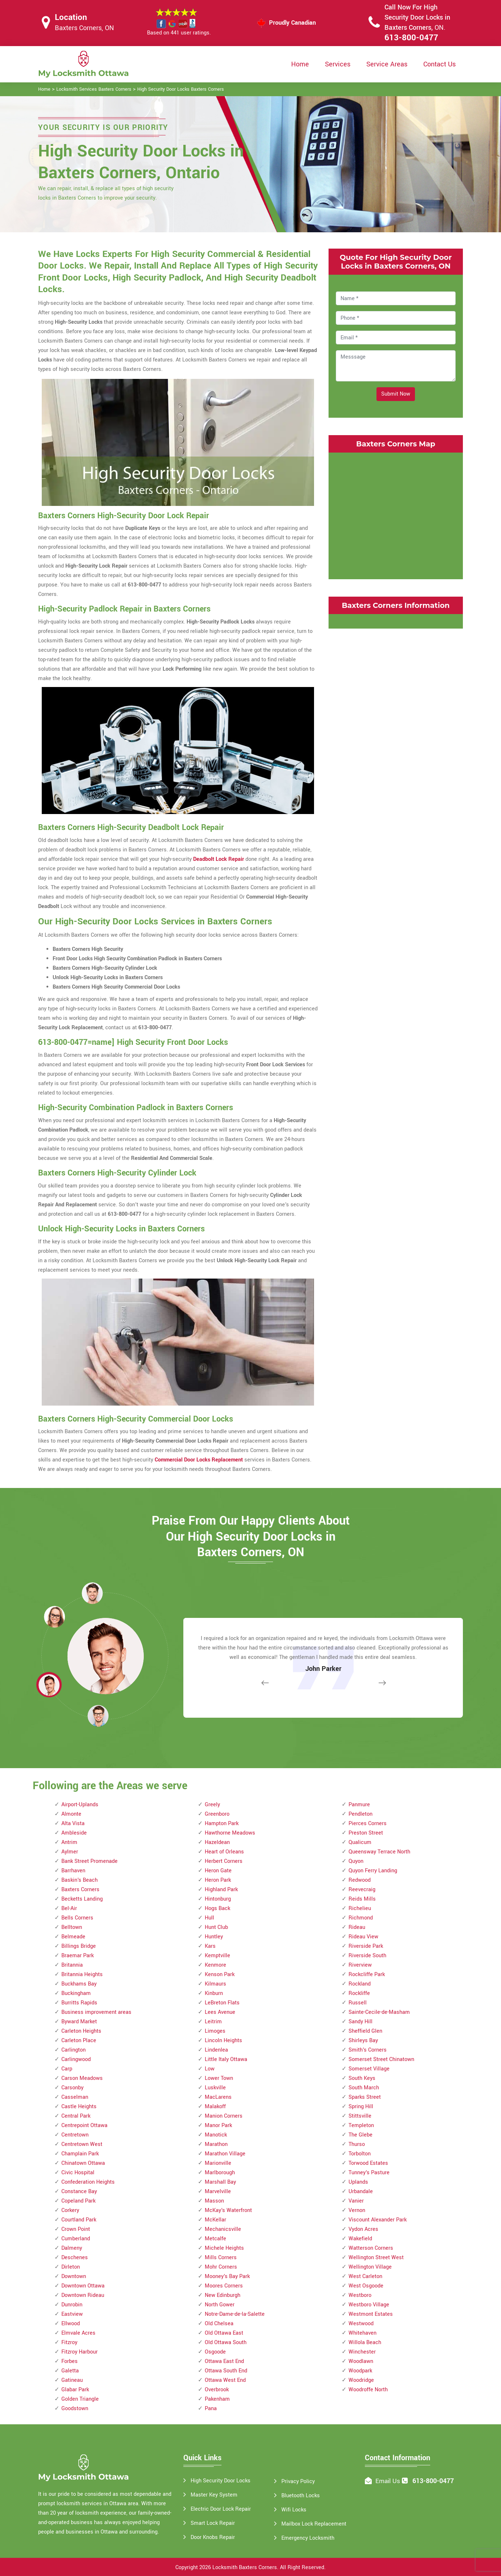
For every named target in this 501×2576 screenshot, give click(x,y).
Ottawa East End (224, 2361)
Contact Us (439, 64)
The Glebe (360, 2135)
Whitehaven (362, 2333)
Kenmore (215, 1965)
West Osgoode (366, 2286)
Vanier (356, 2201)
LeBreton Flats (222, 2003)
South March (364, 2088)
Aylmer (69, 1852)
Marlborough (220, 2172)
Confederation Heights (88, 2182)
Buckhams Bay (79, 1984)
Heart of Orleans (224, 1852)
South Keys (362, 2078)
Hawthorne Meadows (230, 1833)
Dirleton (70, 2267)
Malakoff (215, 2106)
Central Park (75, 2116)
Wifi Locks (293, 2510)
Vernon (357, 2210)
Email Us (388, 2481)
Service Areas (386, 64)
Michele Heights (224, 2248)
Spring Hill (361, 2106)
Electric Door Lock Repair (221, 2509)
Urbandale (361, 2191)
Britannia (72, 1965)
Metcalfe (215, 2238)
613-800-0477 (411, 38)
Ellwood (70, 2323)
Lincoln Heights (223, 2040)
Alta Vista (73, 1823)
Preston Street (366, 1833)
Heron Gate (218, 1870)
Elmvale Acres (78, 2333)
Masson (214, 2201)
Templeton (361, 2125)
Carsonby (72, 2088)
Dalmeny (71, 2248)
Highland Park (221, 1889)
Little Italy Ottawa (226, 2059)
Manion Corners (224, 2116)
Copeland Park (78, 2201)
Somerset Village (369, 2069)
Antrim (69, 1842)
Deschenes (74, 2257)
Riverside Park (366, 1946)
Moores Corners (224, 2286)
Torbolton (360, 2154)
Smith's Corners (368, 2050)
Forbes (69, 2361)
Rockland (360, 1984)
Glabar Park (75, 2389)
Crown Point (75, 2229)
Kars (210, 1946)
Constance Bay (79, 2191)
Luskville (215, 2088)
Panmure (359, 1804)
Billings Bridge (78, 1946)
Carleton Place (78, 2040)
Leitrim (213, 2021)
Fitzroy (69, 2342)
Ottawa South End (226, 2371)
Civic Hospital (77, 2172)
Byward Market (79, 2021)
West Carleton (365, 2276)
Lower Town (219, 2078)
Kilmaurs (215, 1984)
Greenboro (217, 1814)
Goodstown (74, 2408)
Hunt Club (216, 1927)
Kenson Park (220, 1974)
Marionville (218, 2163)
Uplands (358, 2182)
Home (300, 64)
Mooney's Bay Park (227, 2276)
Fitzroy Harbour (79, 2352)
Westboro (360, 2295)
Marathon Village (225, 2154)
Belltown (71, 1927)
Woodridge (361, 2380)
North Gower (220, 2305)
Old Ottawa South (226, 2342)
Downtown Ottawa (83, 2286)
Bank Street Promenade (89, 1861)
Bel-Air (69, 1908)
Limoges (215, 2031)
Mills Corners (221, 2257)
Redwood (360, 1880)
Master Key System (214, 2495)
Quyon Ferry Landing (373, 1870)
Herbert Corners (224, 1861)
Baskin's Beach (79, 1880)
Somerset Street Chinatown (381, 2059)
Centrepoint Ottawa (84, 2125)
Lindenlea (216, 2050)
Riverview (360, 1965)
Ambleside (74, 1833)
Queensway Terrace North (379, 1852)
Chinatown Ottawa (83, 2163)
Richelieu (360, 1908)
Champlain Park (80, 2154)
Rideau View (363, 1937)
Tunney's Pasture (369, 2172)
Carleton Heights (81, 2031)
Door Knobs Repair (213, 2537)
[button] (98, 1715)
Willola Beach (365, 2342)
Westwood (361, 2323)
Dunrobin (71, 2305)
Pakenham (217, 2399)
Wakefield (360, 2238)
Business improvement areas (96, 2012)
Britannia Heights (82, 1974)
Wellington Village (370, 2267)
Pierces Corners (368, 1823)
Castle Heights (79, 2106)
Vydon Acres (363, 2229)
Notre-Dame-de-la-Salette (235, 2314)
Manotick (216, 2135)
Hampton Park (222, 1823)
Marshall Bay (220, 2182)
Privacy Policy (298, 2481)
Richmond (361, 1918)
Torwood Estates (368, 2163)
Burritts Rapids (79, 2003)
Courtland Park (78, 2220)
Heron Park (218, 1880)
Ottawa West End (225, 2380)
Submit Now (395, 394)
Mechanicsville (223, 2229)
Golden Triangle (80, 2399)
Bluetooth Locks (300, 2495)
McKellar (215, 2220)
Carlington (73, 2050)
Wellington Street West (376, 2257)
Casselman (74, 2097)
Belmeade (73, 1937)
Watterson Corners (371, 2248)
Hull (209, 1918)
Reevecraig (362, 1889)
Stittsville (360, 2116)
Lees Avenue (220, 2012)
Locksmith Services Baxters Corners (93, 89)
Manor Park (218, 2125)
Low (210, 2069)
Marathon (216, 2144)
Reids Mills (362, 1899)
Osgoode (215, 2352)
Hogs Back (217, 1908)
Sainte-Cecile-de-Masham (379, 2012)
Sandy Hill (360, 2021)
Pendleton (360, 1814)
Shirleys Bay (363, 2040)
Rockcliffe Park (367, 1974)
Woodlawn (361, 2361)
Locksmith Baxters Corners (244, 2567)
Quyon (356, 1861)
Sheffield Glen (365, 2031)
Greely (212, 1804)
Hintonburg (218, 1899)
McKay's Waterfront (228, 2210)
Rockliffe (359, 1993)
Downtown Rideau (82, 2295)
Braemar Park (77, 1955)
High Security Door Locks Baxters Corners (180, 89)
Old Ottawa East (224, 2333)
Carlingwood (76, 2059)
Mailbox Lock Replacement (313, 2524)
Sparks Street (365, 2097)
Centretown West (81, 2144)
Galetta (70, 2371)
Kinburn (214, 1993)
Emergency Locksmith (307, 2538)
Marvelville (218, 2191)
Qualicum (360, 1842)
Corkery (70, 2210)
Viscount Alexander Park (378, 2220)
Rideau (357, 1927)
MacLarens (218, 2097)
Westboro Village (369, 2305)
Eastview (72, 2314)
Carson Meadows (82, 2078)
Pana (211, 2408)
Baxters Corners (80, 1889)
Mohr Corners (221, 2267)
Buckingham (76, 1993)
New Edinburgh (222, 2295)
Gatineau (72, 2380)
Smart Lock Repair (213, 2523)
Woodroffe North (368, 2389)
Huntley (214, 1937)
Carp (66, 2069)
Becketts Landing (82, 1899)
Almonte (71, 1814)
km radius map (396, 514)
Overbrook (217, 2389)
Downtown (73, 2276)
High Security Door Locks (220, 2481)
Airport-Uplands (79, 1804)
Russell (358, 2003)
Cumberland (75, 2238)
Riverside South (367, 1955)
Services (337, 64)
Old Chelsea (219, 2323)
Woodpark (360, 2371)
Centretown (75, 2135)
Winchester (362, 2352)
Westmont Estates (371, 2314)
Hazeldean (217, 1842)
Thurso (357, 2144)
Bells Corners (77, 1918)
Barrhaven (73, 1870)
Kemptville (217, 1955)
